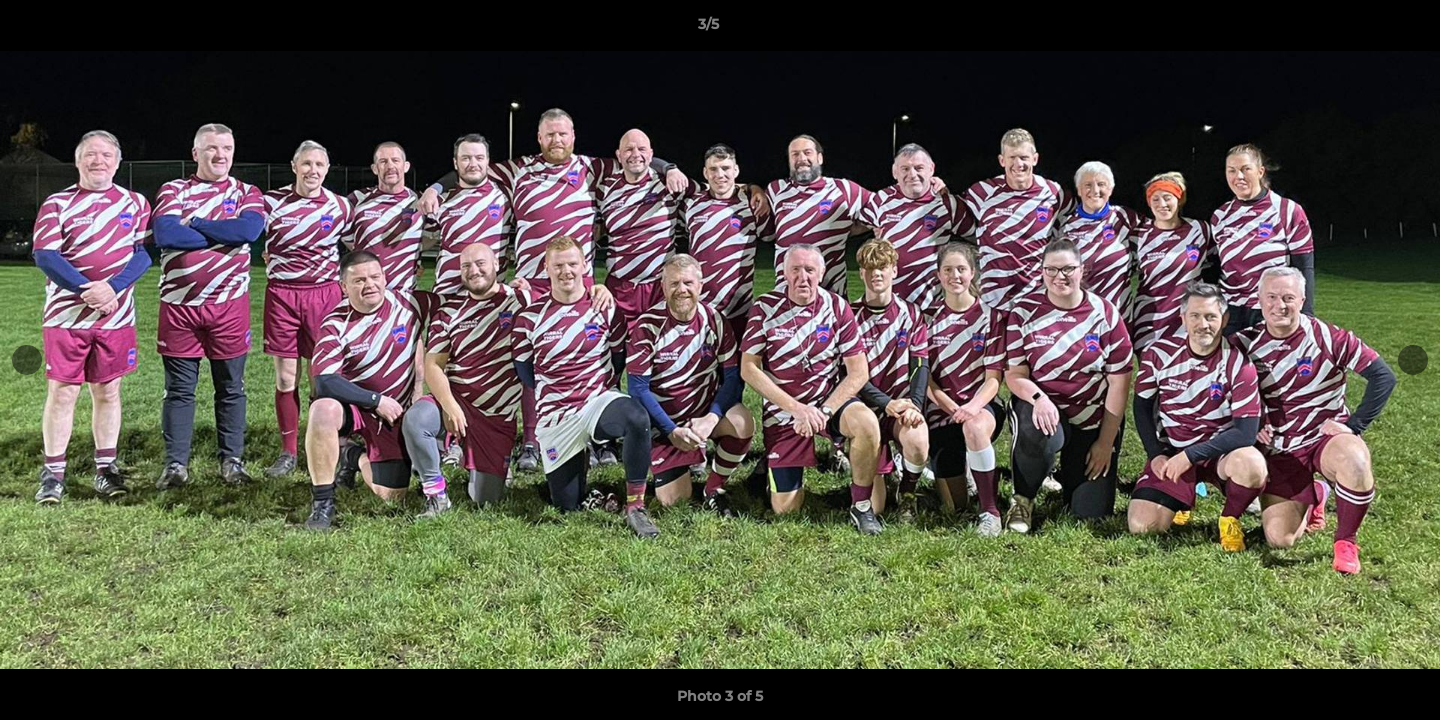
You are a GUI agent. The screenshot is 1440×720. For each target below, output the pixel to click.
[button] (1356, 29)
